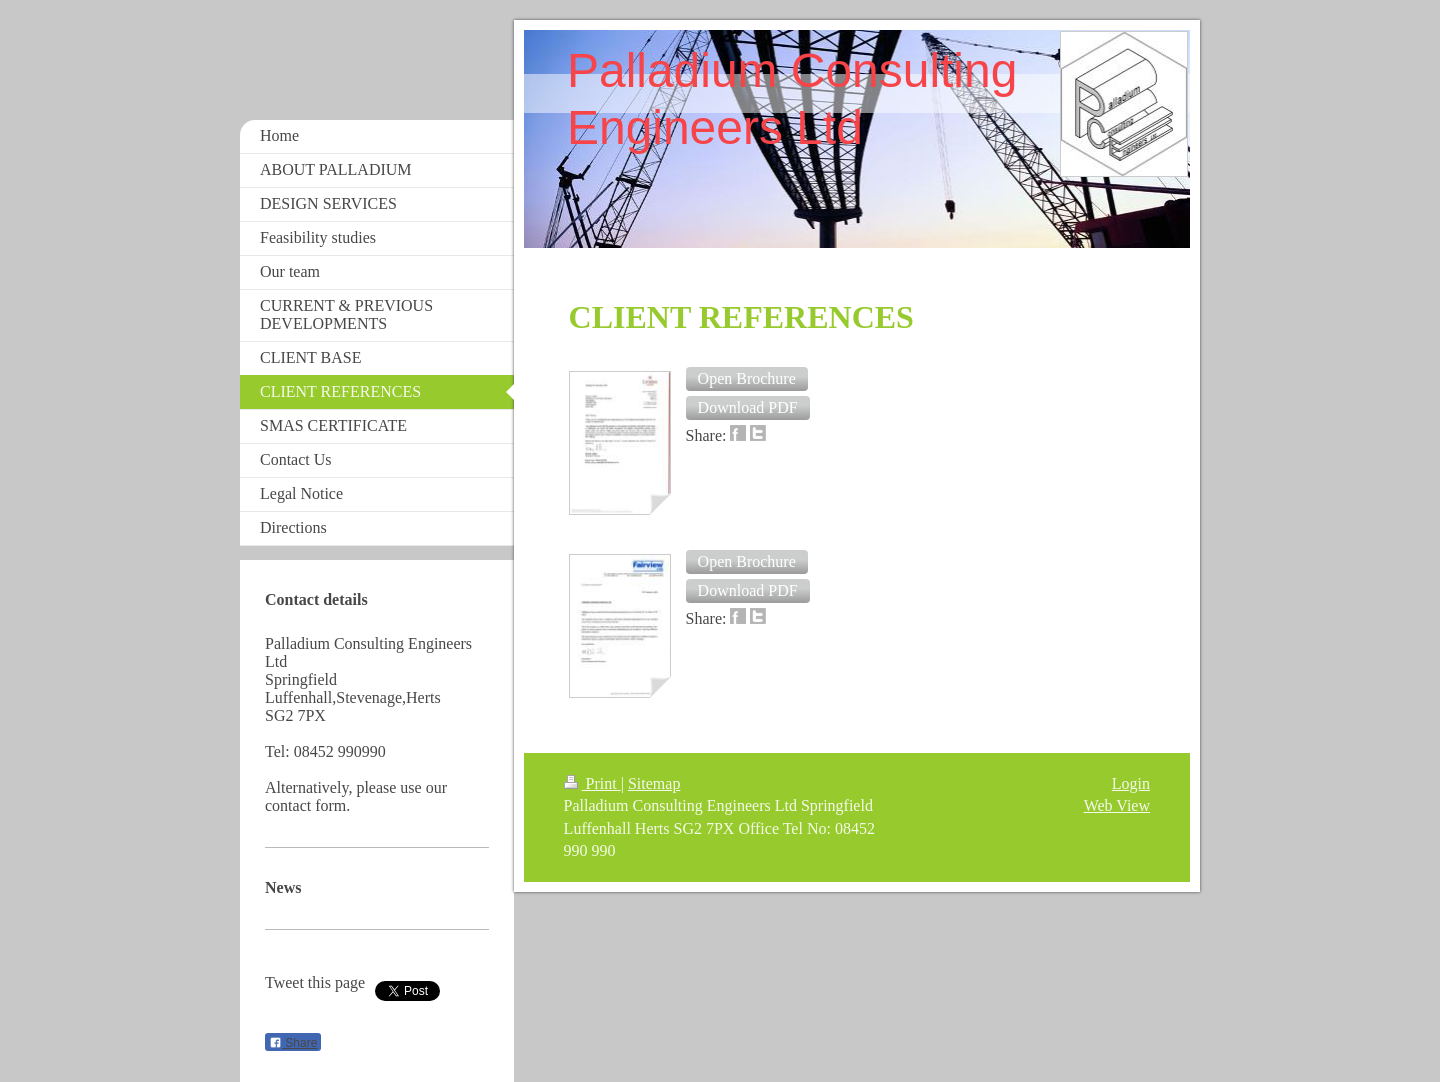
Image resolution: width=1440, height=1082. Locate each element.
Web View (1117, 805)
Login (1131, 783)
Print (592, 783)
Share (293, 1043)
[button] (747, 379)
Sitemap (654, 783)
